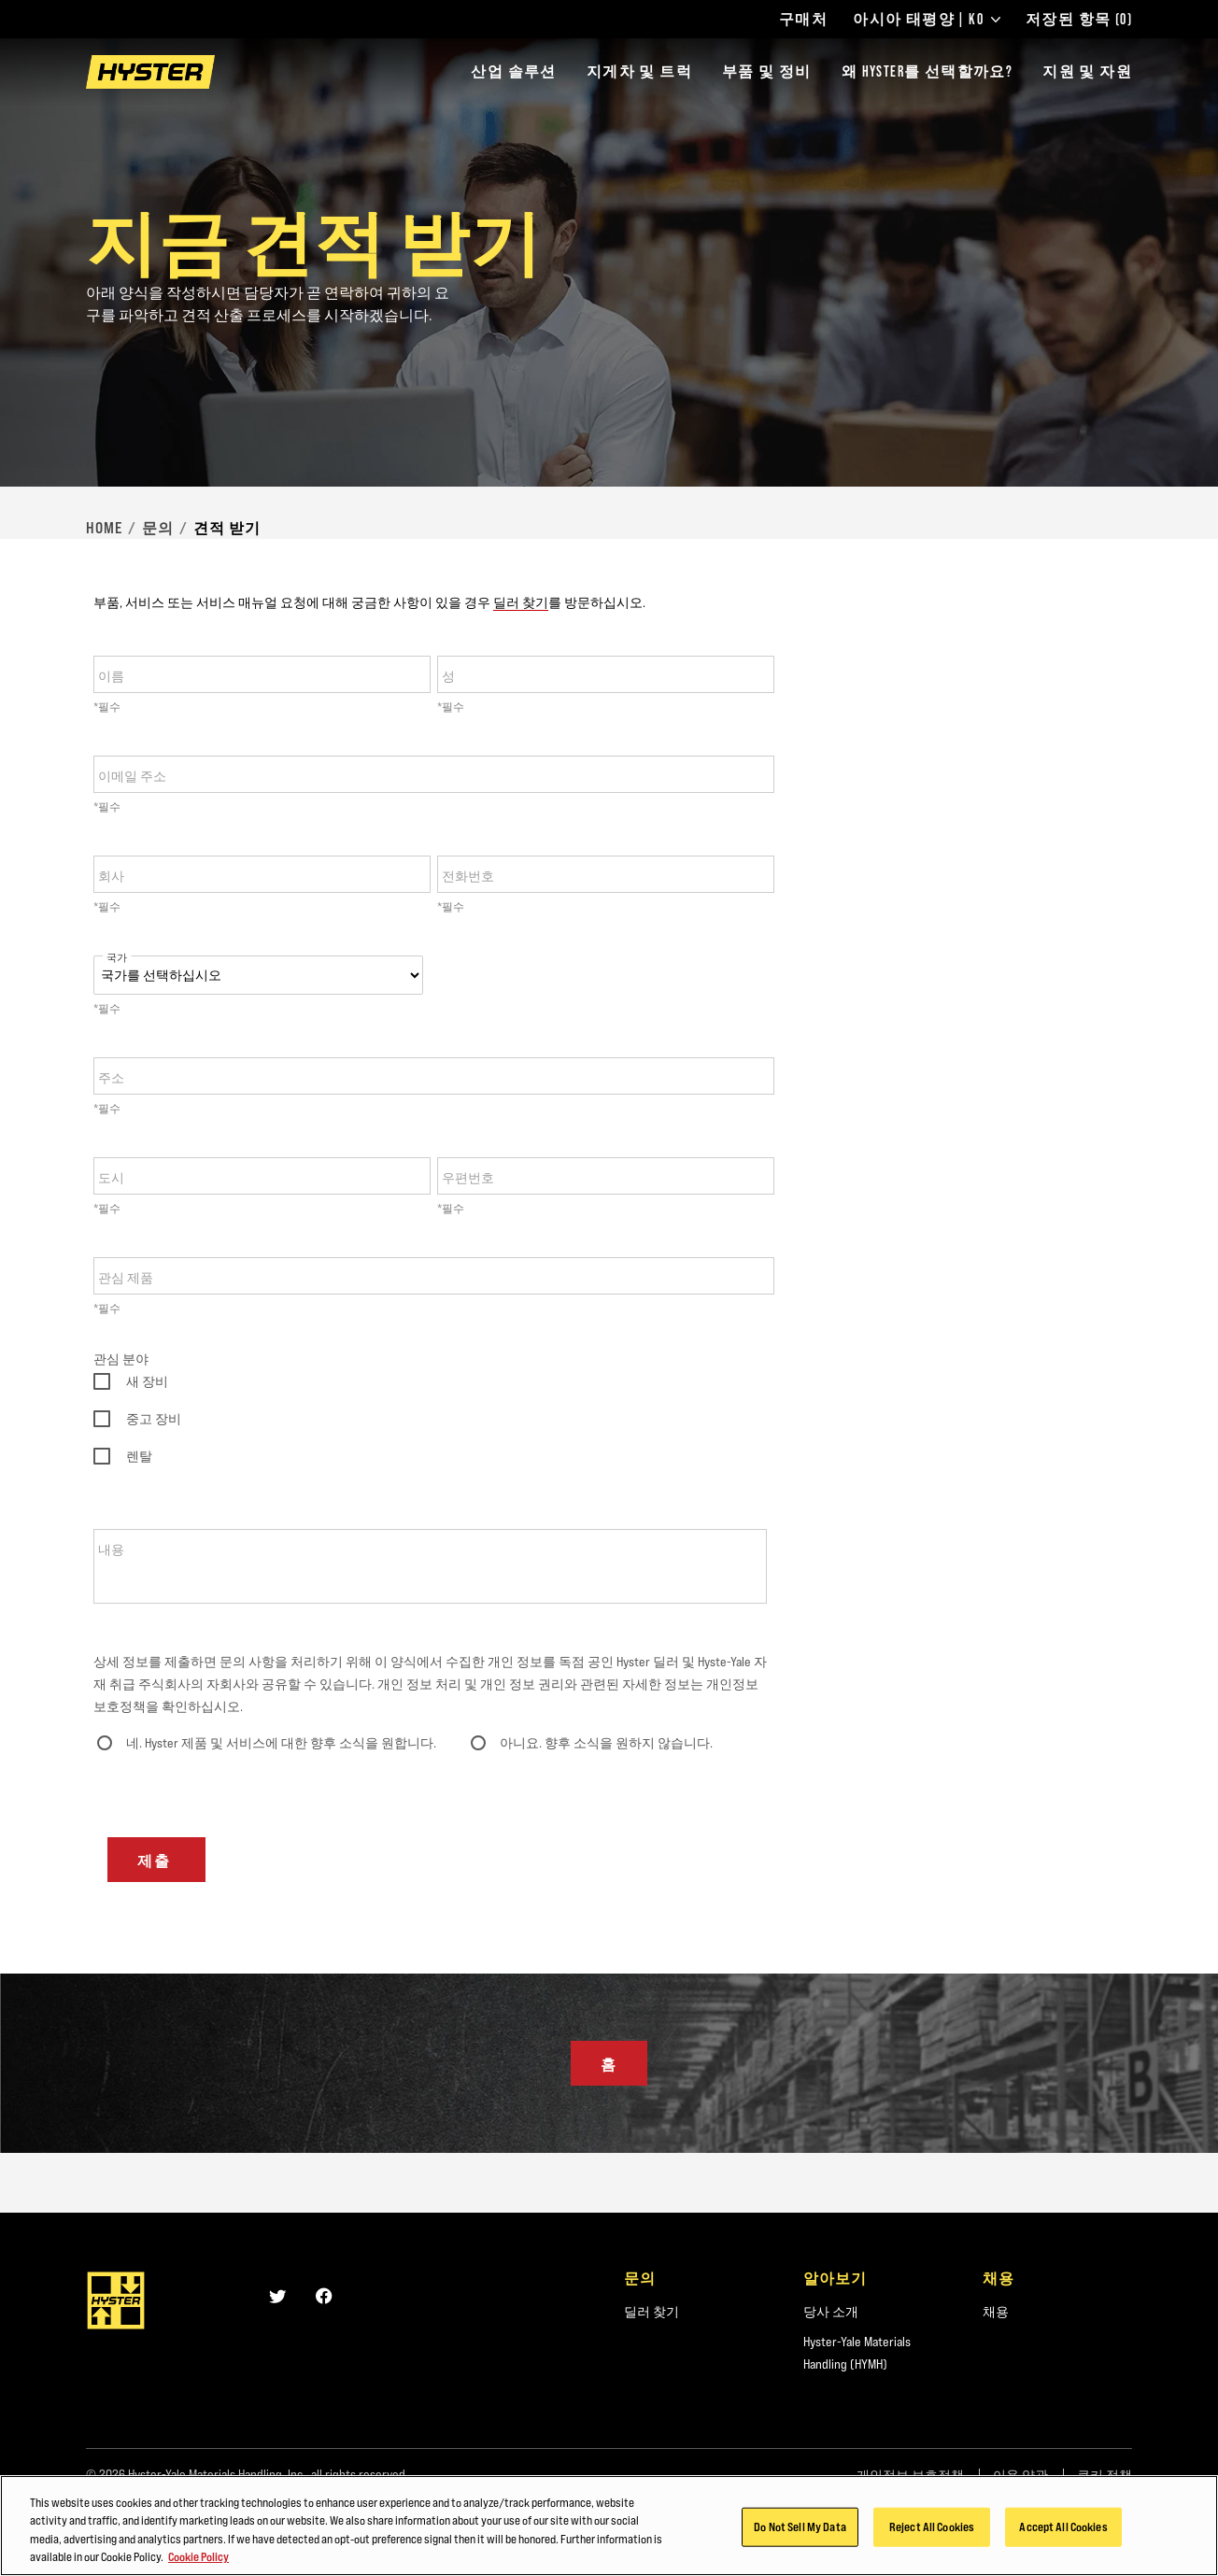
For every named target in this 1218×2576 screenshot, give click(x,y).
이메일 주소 (132, 776)
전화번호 (468, 876)
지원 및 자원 (1087, 71)
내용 (111, 1549)
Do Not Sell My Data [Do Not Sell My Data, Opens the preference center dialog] (799, 2526)
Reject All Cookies (931, 2526)
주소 (111, 1077)
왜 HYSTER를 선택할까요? (927, 71)
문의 (158, 527)
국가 (116, 958)
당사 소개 (830, 2311)
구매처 (803, 19)
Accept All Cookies (1063, 2526)
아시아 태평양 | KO (926, 19)
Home (104, 527)
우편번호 (468, 1177)
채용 (996, 2311)
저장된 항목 (1079, 19)
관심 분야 (121, 1359)
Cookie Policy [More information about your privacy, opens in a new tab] (198, 2556)
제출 (157, 1860)
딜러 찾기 (520, 602)
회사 (111, 876)
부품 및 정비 (767, 71)
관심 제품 (125, 1277)
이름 (111, 676)
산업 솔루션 (513, 71)
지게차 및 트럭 (639, 71)
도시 (111, 1177)
